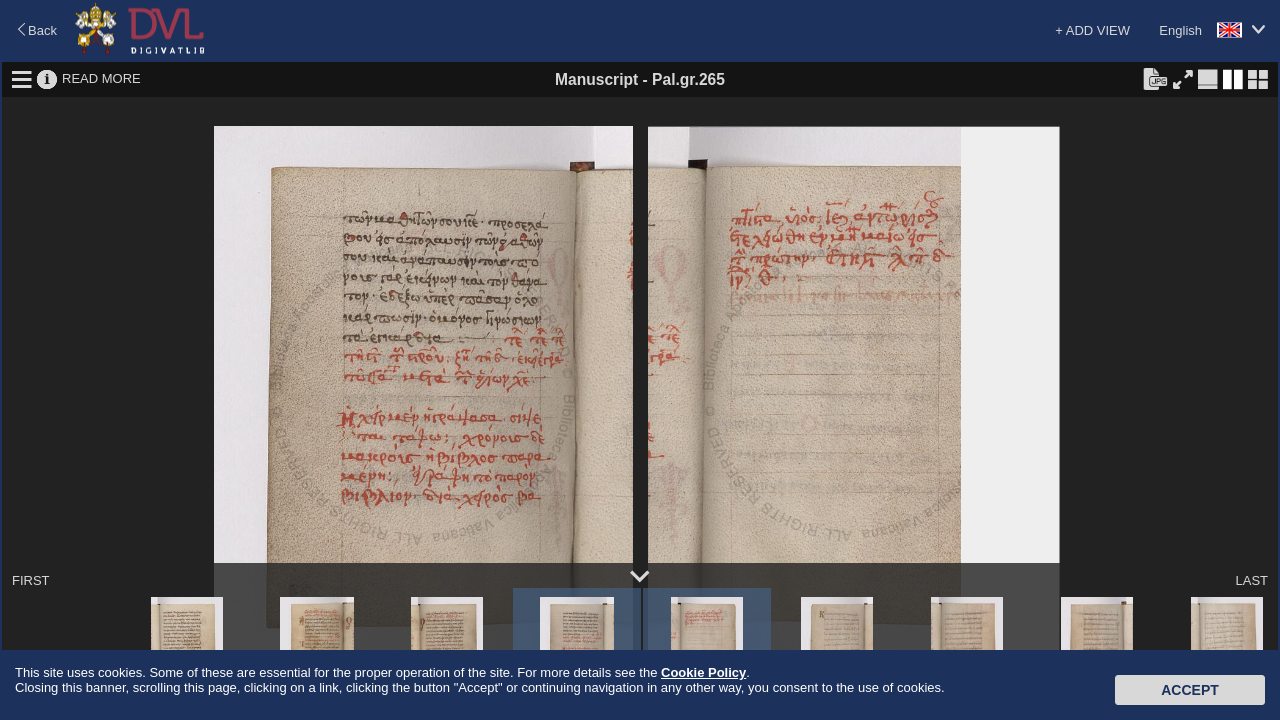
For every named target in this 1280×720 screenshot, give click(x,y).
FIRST (31, 580)
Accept (1190, 690)
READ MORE (101, 78)
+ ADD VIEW (1092, 30)
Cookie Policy (703, 672)
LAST (1251, 580)
